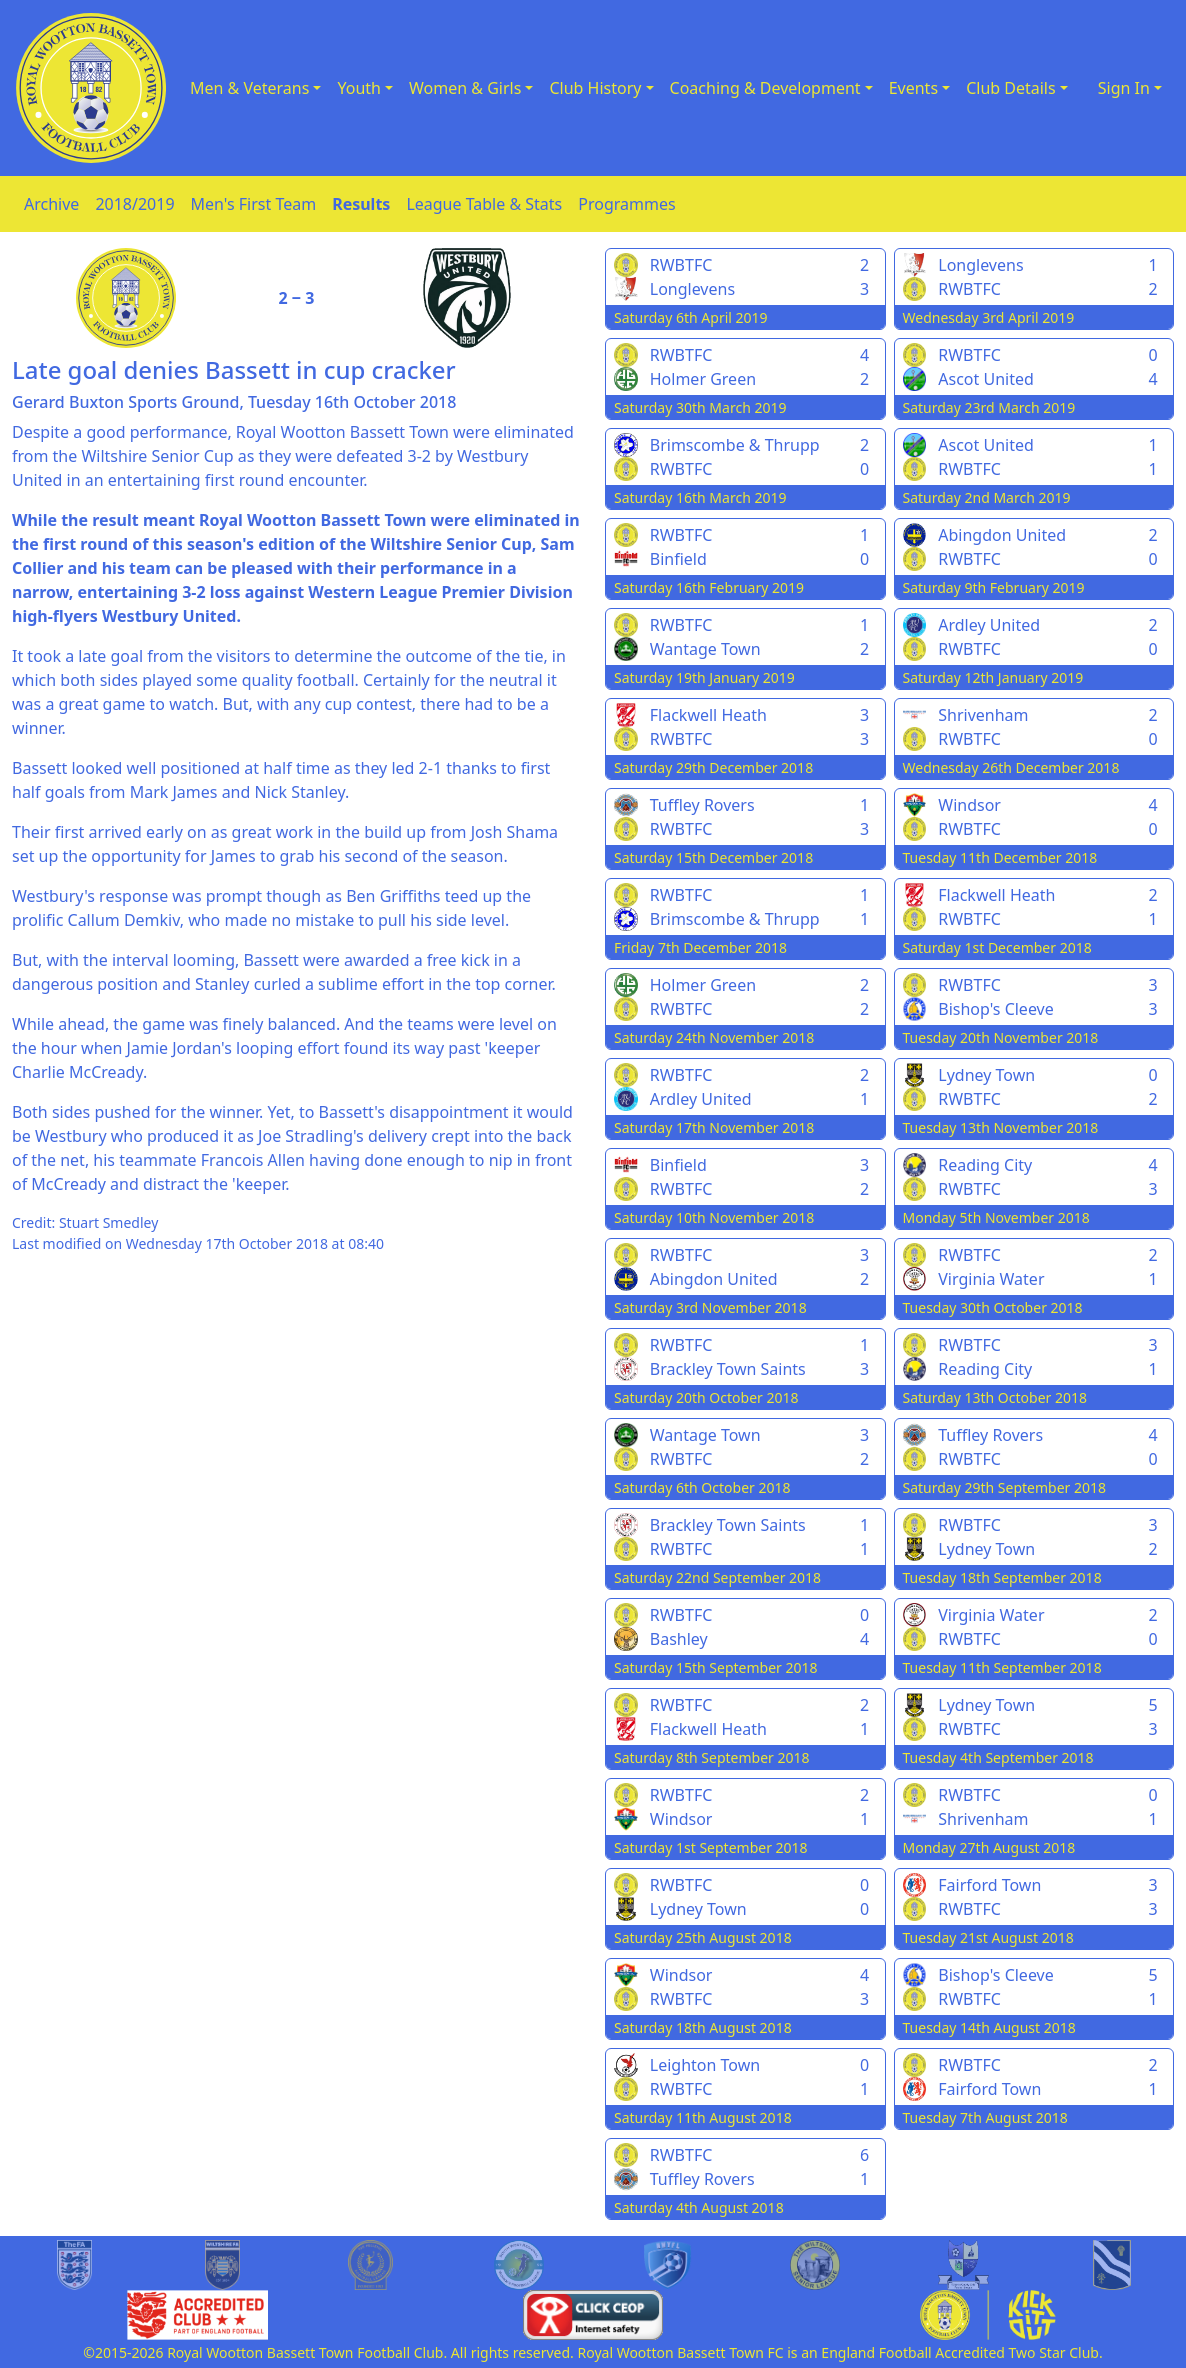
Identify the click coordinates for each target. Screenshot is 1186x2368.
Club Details (1011, 88)
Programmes (626, 204)
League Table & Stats (484, 204)
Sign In (1124, 88)
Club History (595, 88)
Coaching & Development (765, 88)
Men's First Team (254, 204)
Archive (51, 204)
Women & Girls (465, 88)
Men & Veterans (249, 88)
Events (913, 88)
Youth (359, 88)
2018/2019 (134, 204)
